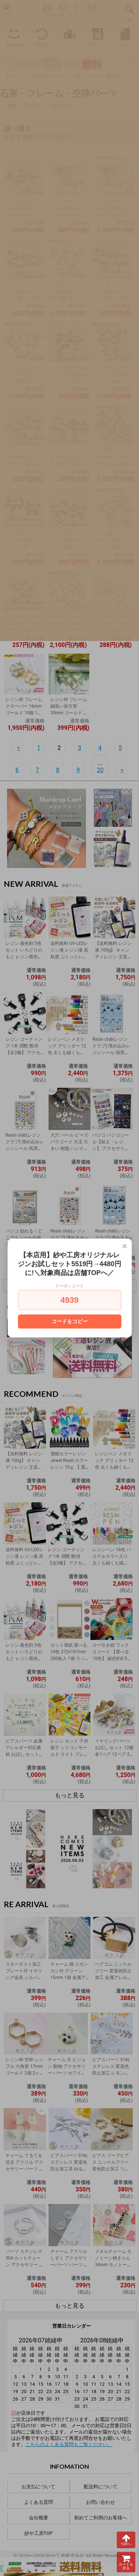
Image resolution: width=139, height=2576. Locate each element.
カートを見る (126, 2562)
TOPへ (126, 2539)
